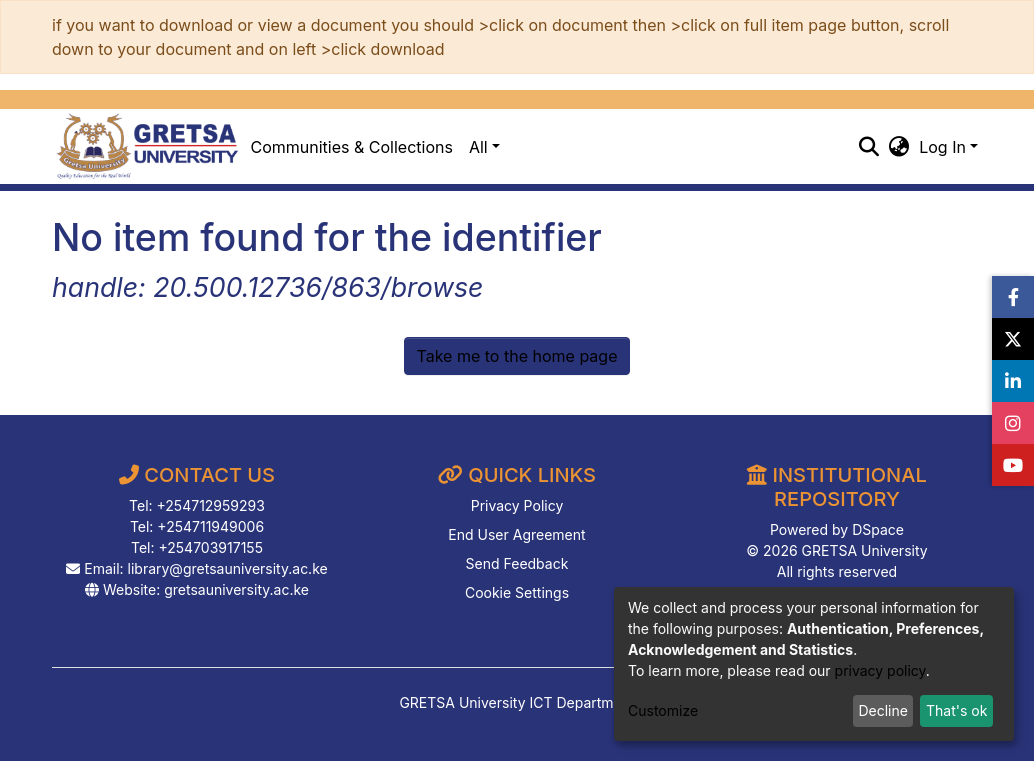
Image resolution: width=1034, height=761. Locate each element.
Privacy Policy (517, 505)
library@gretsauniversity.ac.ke (228, 568)
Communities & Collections (352, 147)
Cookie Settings (517, 592)
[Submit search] (868, 147)
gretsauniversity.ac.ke (236, 589)
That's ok (956, 710)
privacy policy (880, 670)
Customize (663, 710)
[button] (898, 147)
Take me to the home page (517, 356)
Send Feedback (517, 563)
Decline (882, 710)
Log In (942, 147)
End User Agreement (516, 534)
